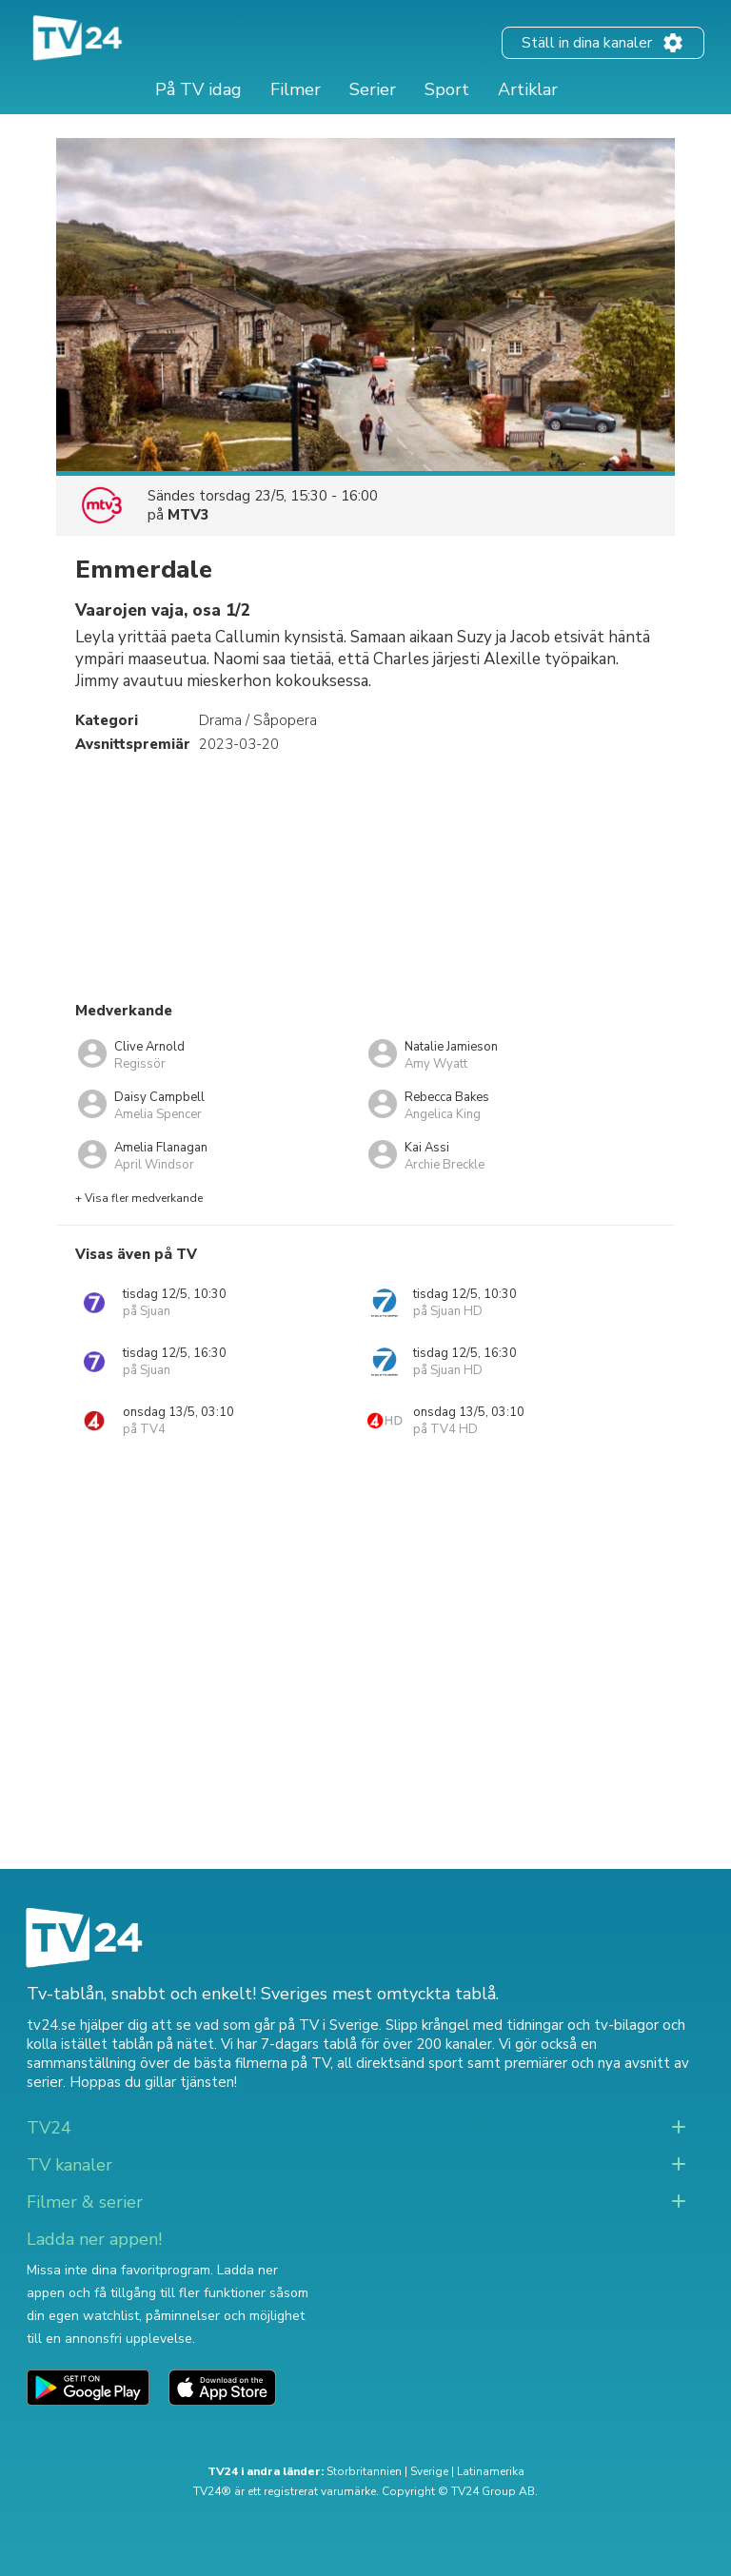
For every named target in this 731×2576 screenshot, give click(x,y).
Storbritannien (364, 2471)
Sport (447, 89)
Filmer (295, 89)
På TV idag (198, 89)
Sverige (429, 2471)
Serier (372, 89)
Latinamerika (490, 2471)
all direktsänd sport (400, 2063)
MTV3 (188, 514)
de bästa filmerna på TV (251, 2063)
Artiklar (528, 89)
